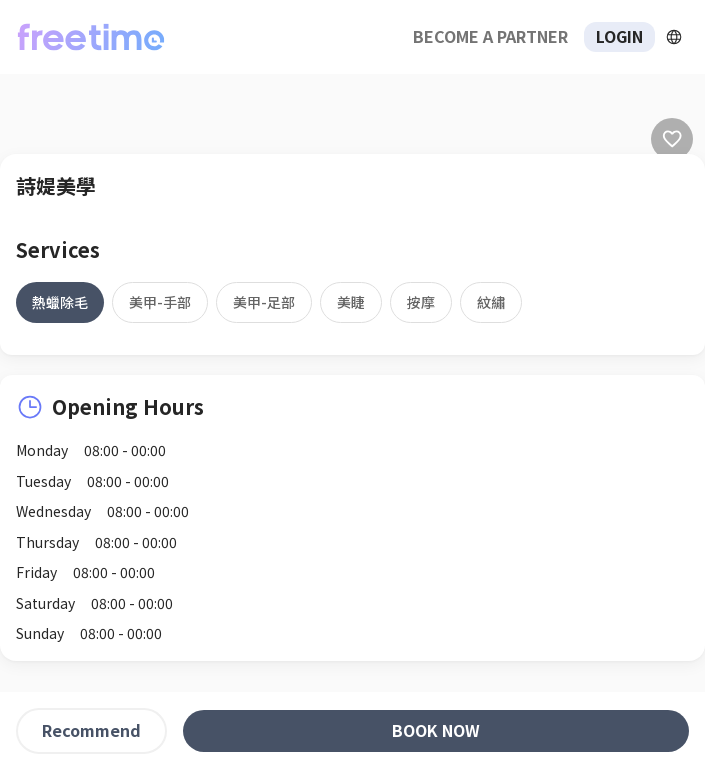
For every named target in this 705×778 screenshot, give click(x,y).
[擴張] (674, 37)
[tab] (60, 302)
